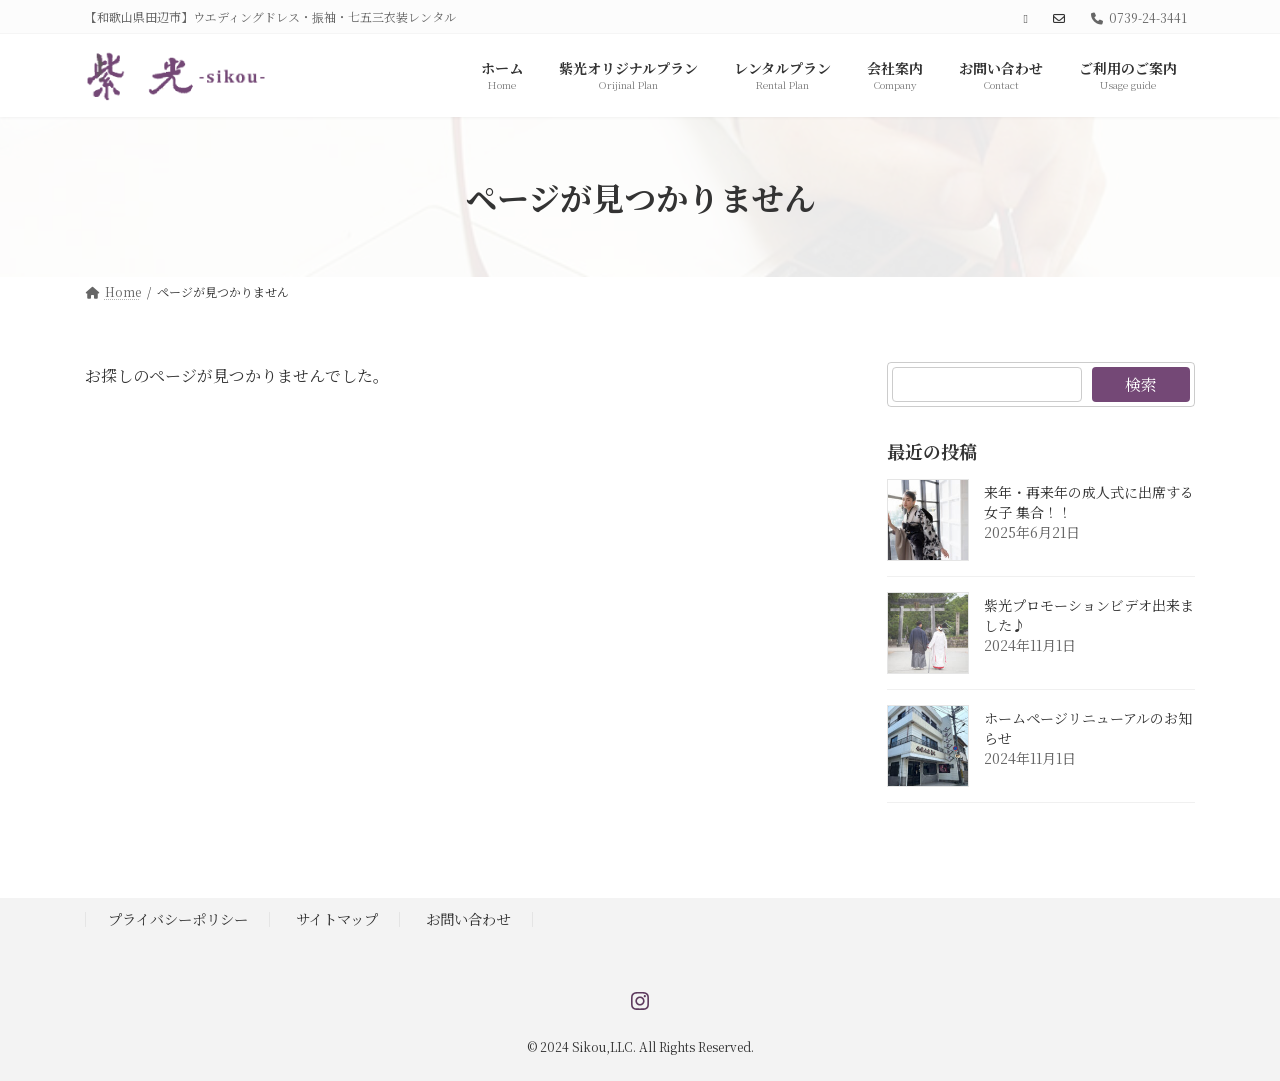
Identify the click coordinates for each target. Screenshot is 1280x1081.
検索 (1141, 384)
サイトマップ (337, 918)
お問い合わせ (468, 918)
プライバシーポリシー (178, 918)
